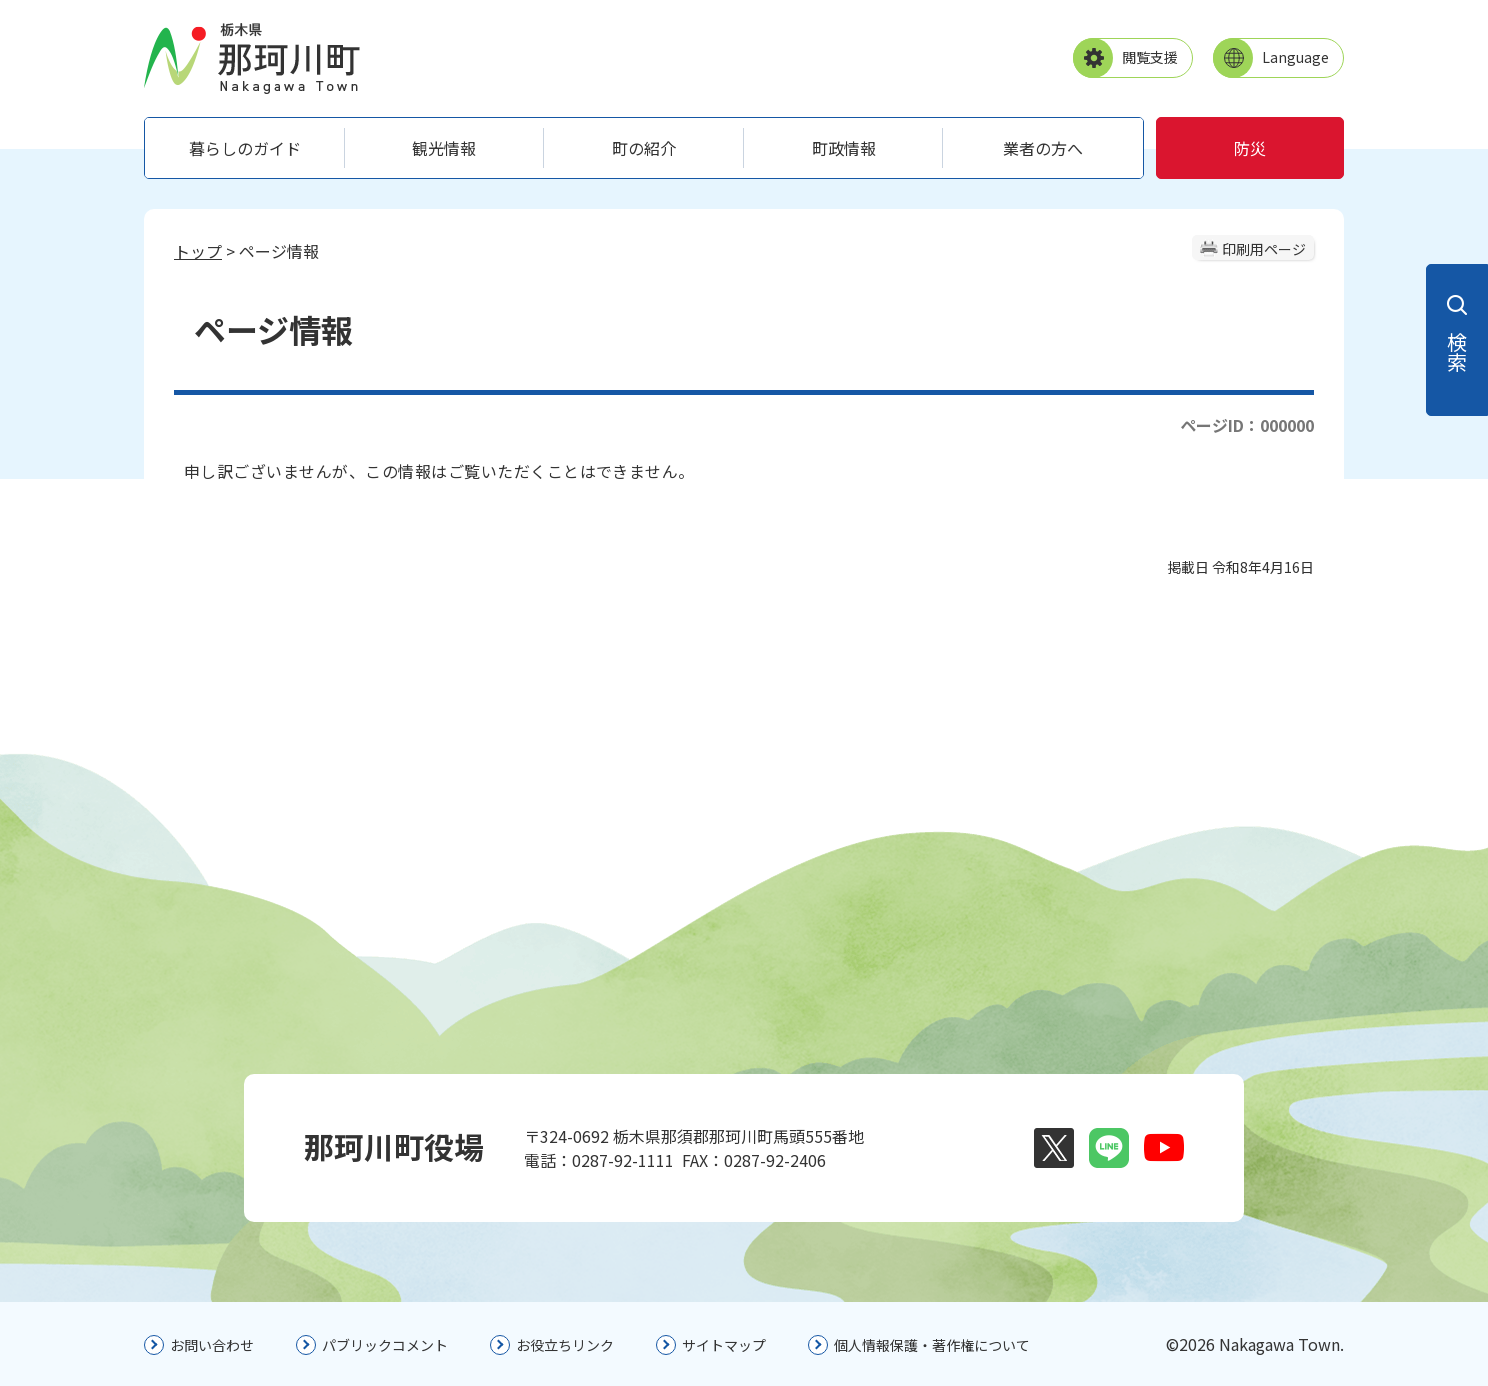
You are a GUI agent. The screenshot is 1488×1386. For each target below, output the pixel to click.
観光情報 (444, 148)
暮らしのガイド (245, 148)
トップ (198, 251)
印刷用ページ (1264, 249)
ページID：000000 (1247, 425)
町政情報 (844, 148)
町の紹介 (644, 148)
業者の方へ (1043, 148)
